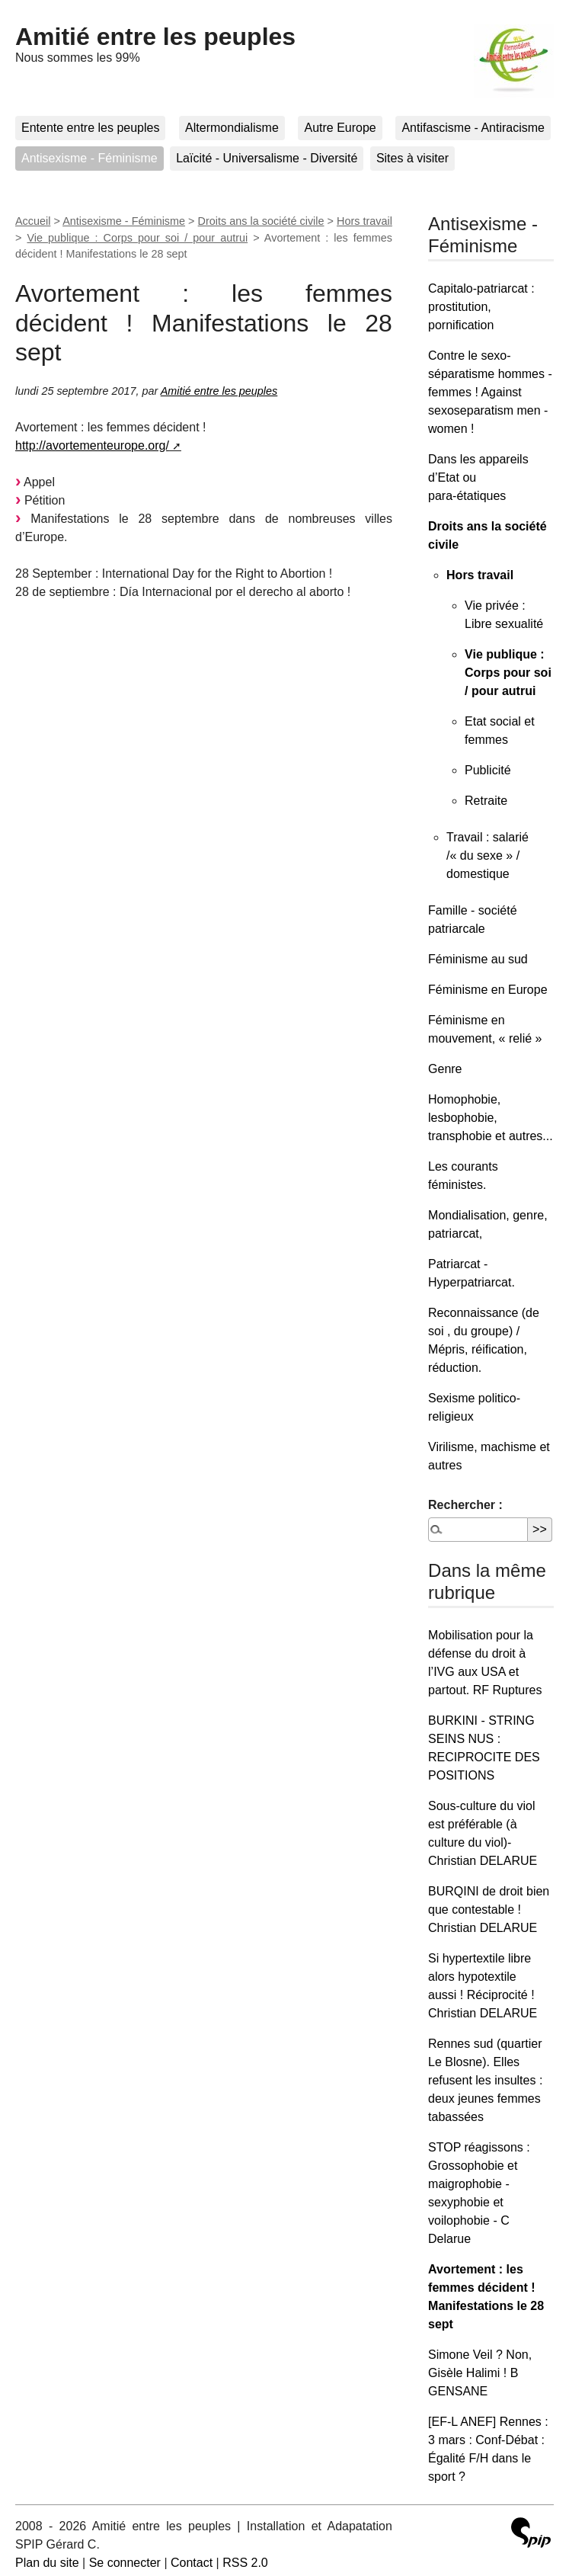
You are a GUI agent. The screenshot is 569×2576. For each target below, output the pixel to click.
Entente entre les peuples (90, 127)
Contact (192, 2562)
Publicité (487, 770)
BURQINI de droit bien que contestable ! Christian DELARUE (488, 1909)
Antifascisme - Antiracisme (473, 127)
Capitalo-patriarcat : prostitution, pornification (481, 307)
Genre (445, 1068)
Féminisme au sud (478, 959)
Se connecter (125, 2562)
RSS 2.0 (245, 2562)
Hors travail (364, 221)
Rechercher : (465, 1504)
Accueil (32, 221)
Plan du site (47, 2562)
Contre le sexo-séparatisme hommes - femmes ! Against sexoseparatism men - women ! (490, 392)
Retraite (486, 800)
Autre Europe (340, 127)
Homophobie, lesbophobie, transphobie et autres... (490, 1117)
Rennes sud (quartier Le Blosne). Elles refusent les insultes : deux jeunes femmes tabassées (485, 2080)
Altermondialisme (232, 127)
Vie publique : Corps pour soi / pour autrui (137, 238)
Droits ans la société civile (261, 221)
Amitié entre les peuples (155, 36)
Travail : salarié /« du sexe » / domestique (487, 855)
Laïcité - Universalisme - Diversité (266, 158)
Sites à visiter (412, 158)
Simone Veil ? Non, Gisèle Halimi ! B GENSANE (480, 2373)
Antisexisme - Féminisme (89, 158)
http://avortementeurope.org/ (92, 445)
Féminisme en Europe (488, 989)
